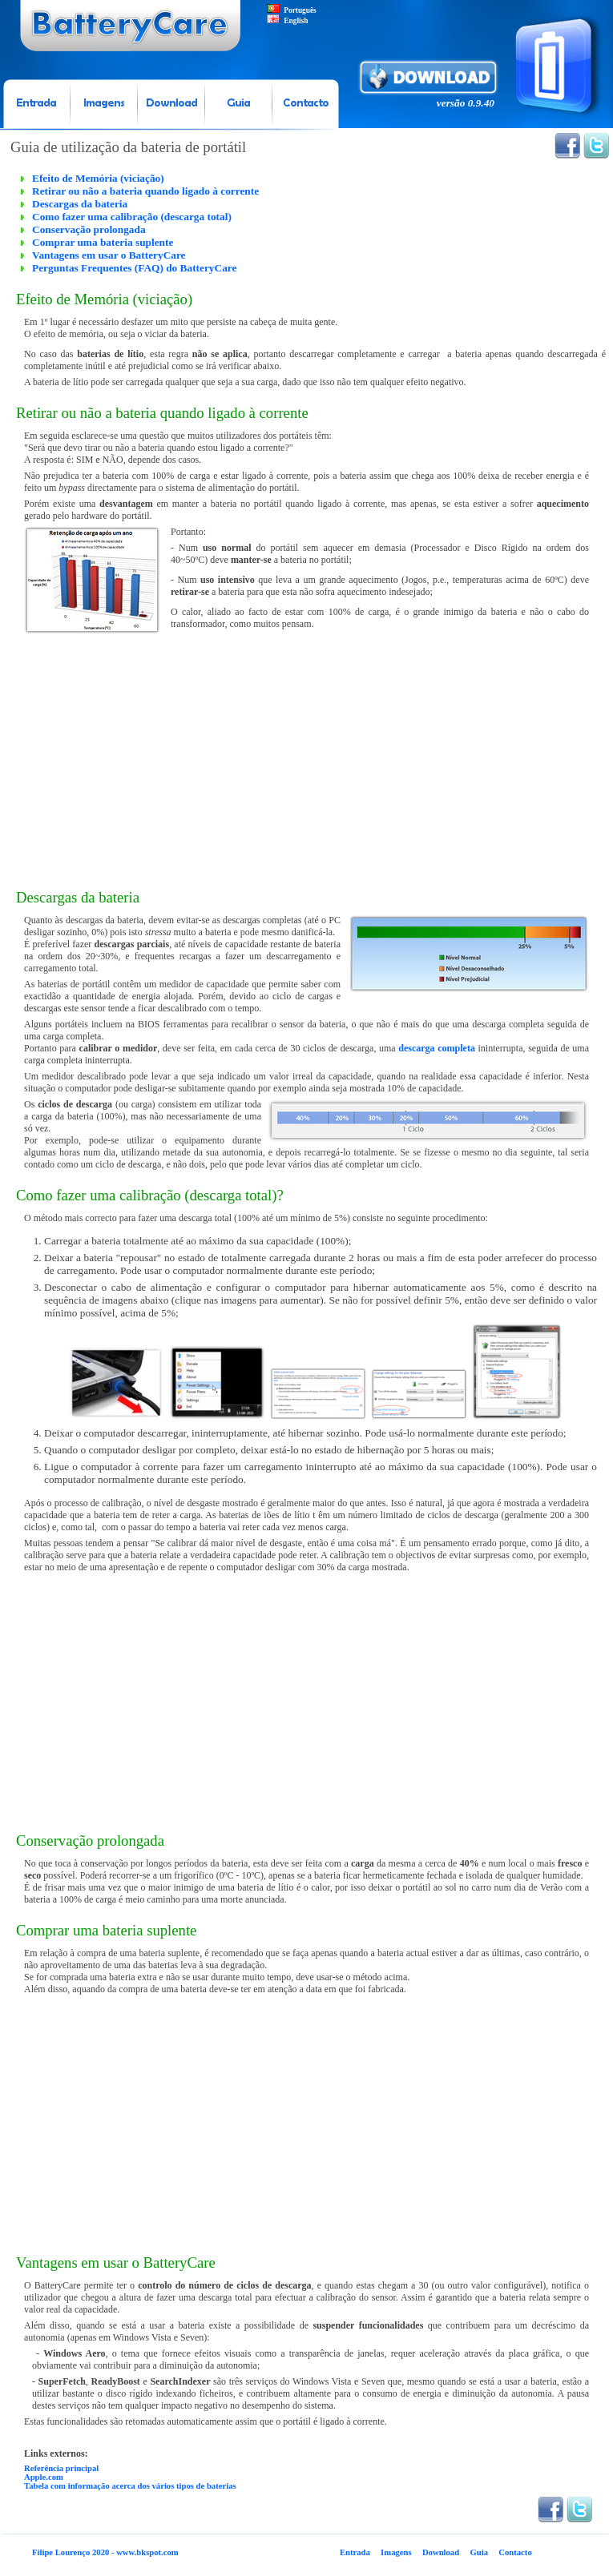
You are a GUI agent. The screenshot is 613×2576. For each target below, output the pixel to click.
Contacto (514, 2552)
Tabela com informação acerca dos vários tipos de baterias (130, 2486)
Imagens (396, 2552)
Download (440, 2552)
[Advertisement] (306, 761)
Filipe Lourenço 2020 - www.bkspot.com (105, 2552)
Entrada (355, 2552)
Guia (479, 2552)
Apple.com (43, 2477)
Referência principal (61, 2468)
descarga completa (436, 1048)
